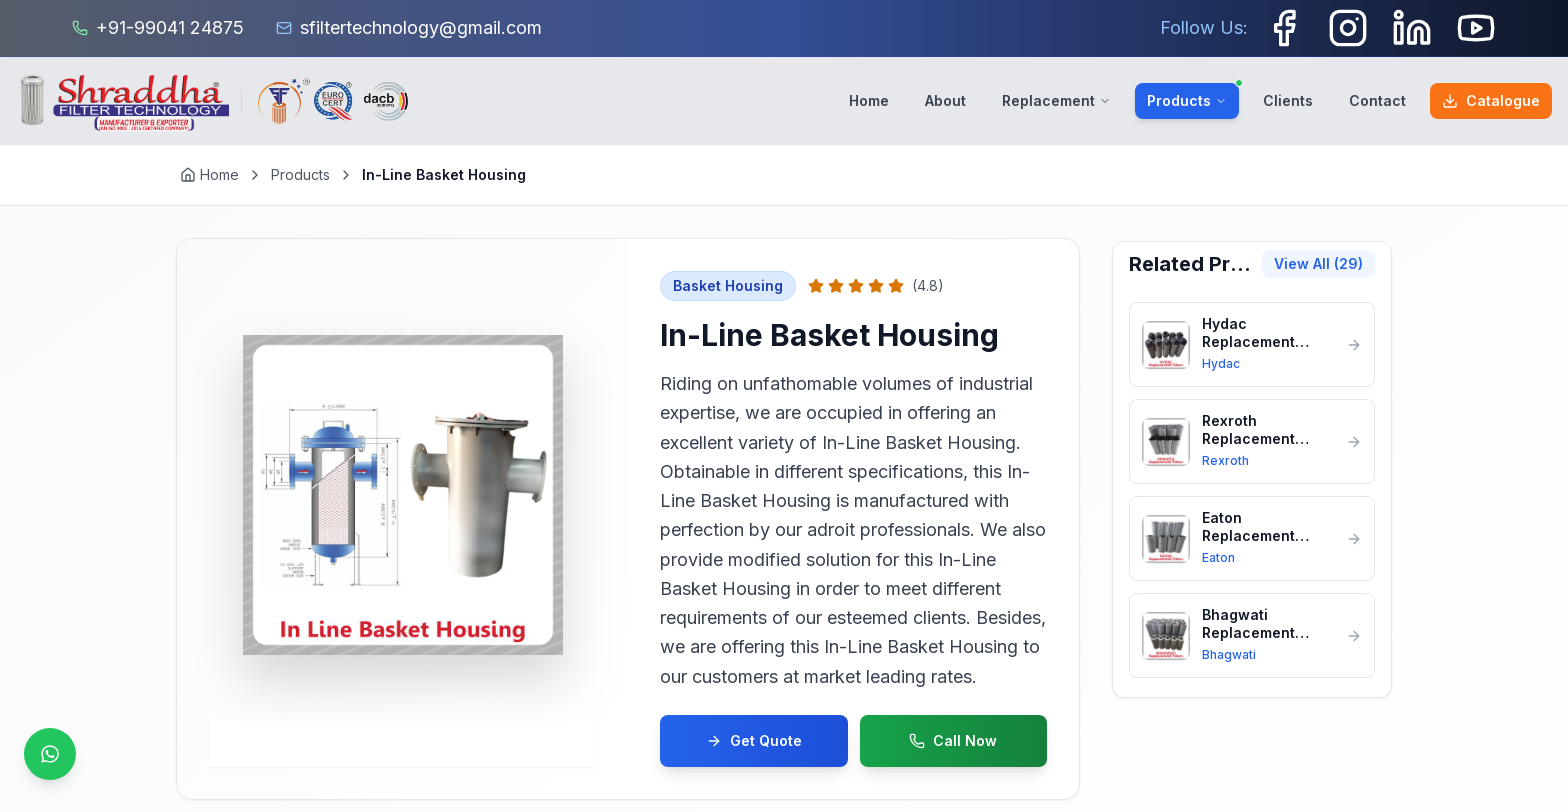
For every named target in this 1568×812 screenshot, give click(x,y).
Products (1193, 96)
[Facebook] (1284, 28)
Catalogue (1491, 100)
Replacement (1056, 100)
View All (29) (1318, 263)
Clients (1288, 100)
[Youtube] (1476, 28)
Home (869, 100)
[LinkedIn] (1412, 28)
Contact (1377, 100)
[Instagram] (1348, 28)
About (945, 100)
